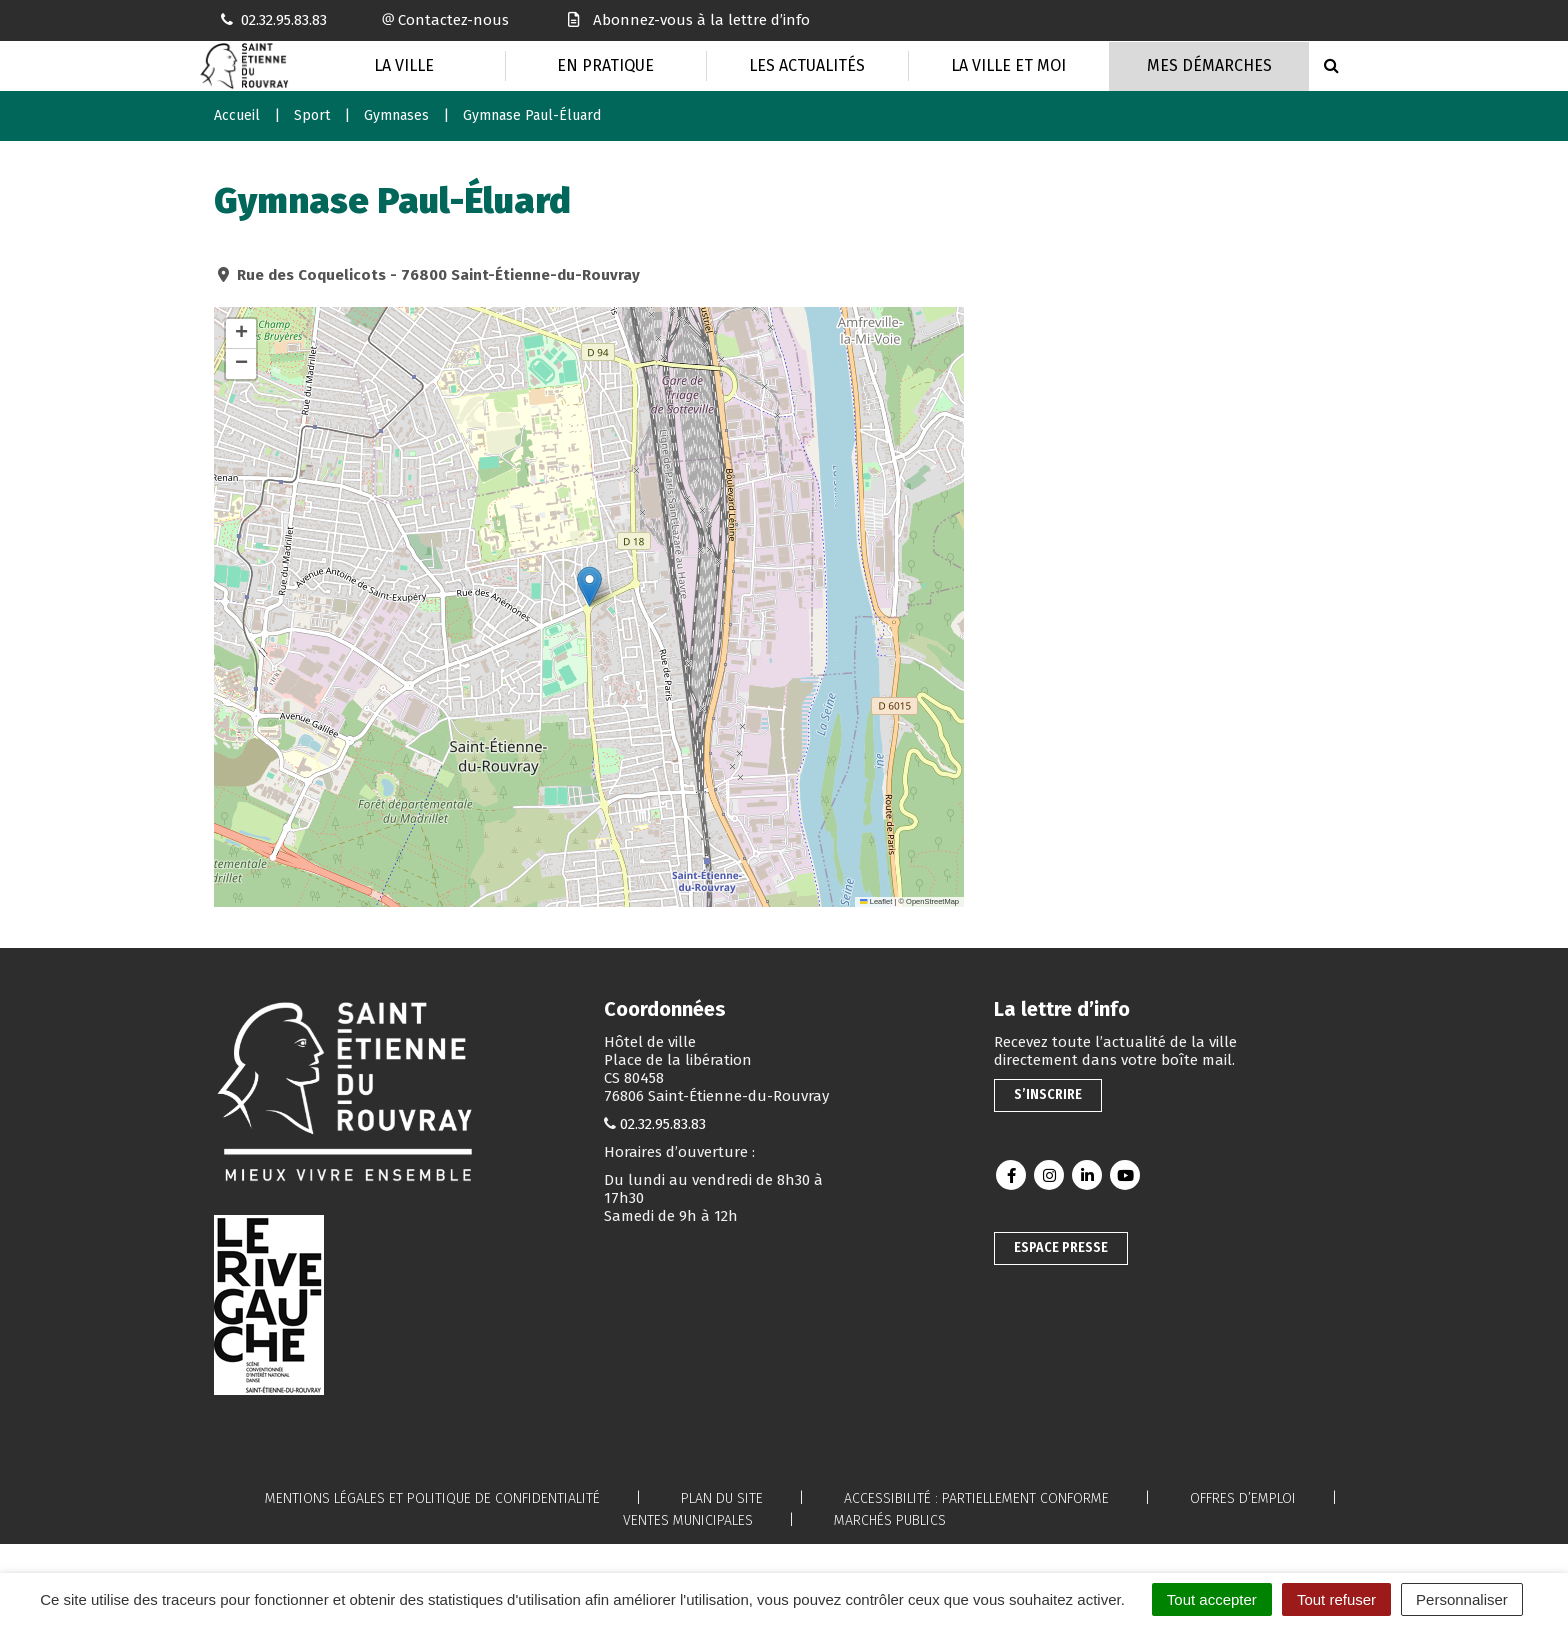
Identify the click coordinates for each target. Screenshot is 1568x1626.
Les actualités (807, 65)
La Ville (404, 65)
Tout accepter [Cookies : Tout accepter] (1212, 1599)
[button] (589, 586)
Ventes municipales (688, 1520)
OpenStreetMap (932, 901)
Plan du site (722, 1498)
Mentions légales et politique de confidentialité (432, 1498)
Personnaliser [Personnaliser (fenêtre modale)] (1462, 1599)
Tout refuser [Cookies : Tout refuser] (1336, 1599)
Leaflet (876, 901)
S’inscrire (1048, 1094)
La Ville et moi (1008, 65)
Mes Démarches (1209, 65)
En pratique (605, 65)
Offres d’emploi (1243, 1498)
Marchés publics (890, 1520)
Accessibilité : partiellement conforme (976, 1498)
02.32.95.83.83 (663, 1124)
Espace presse (1061, 1247)
